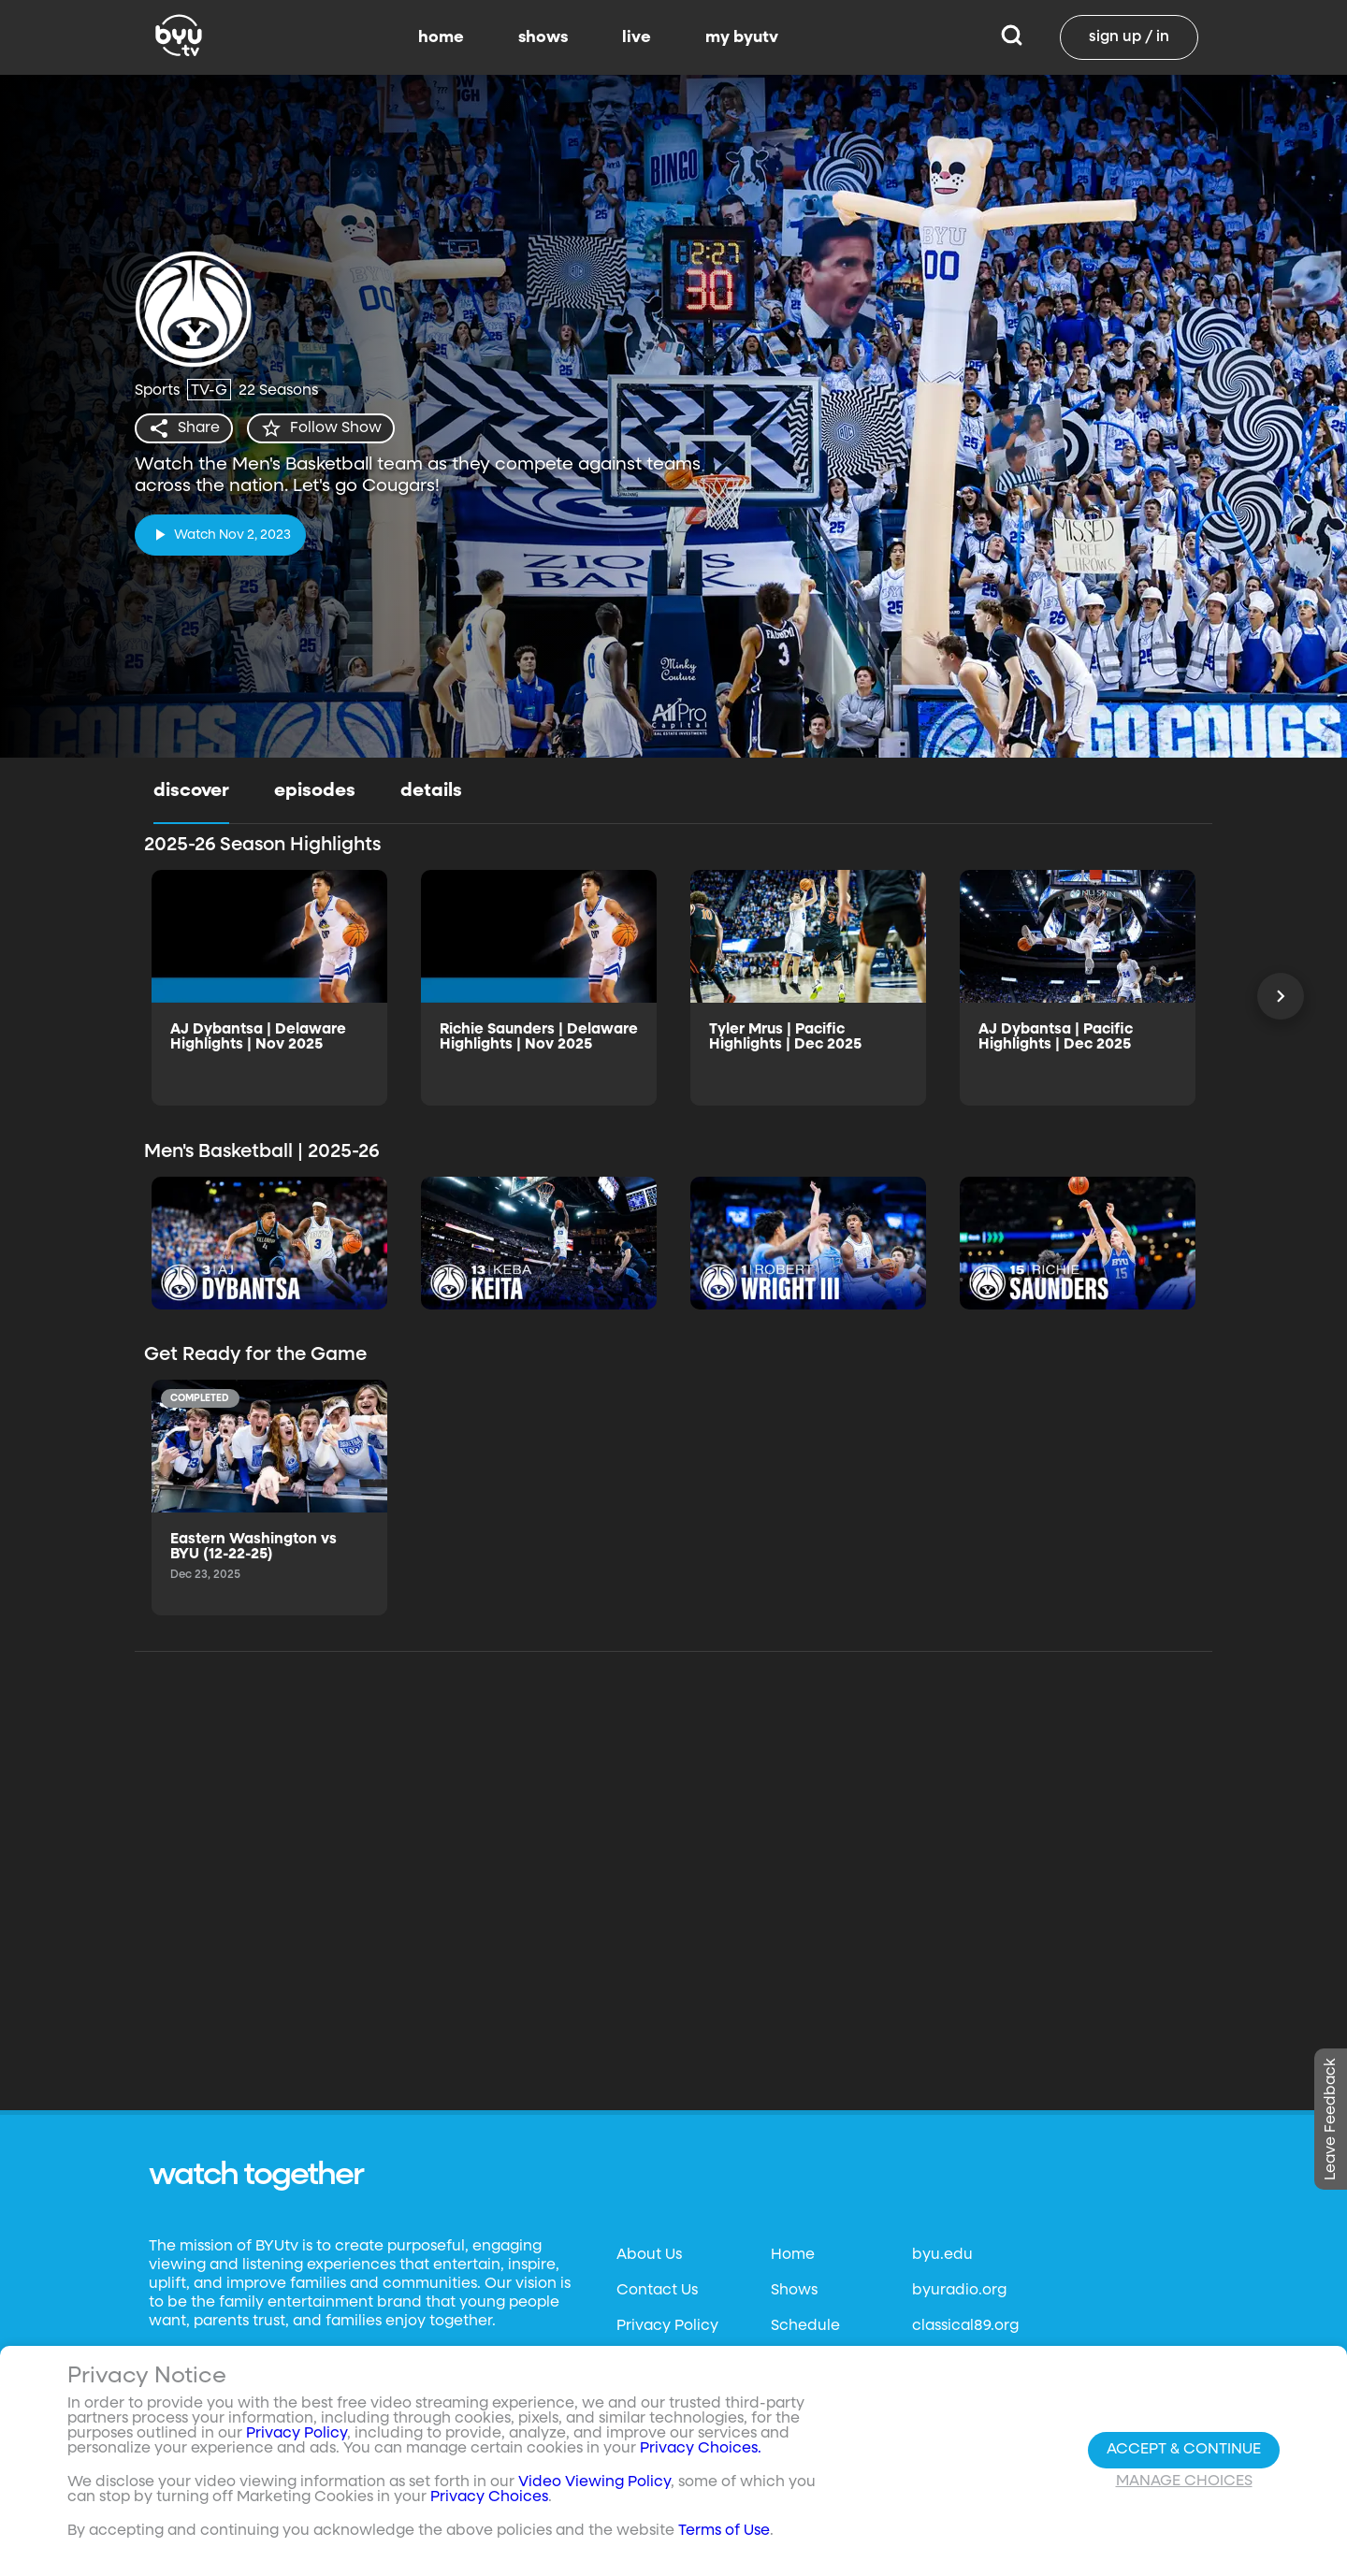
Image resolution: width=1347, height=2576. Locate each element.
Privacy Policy (667, 2326)
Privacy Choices (489, 2497)
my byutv (741, 37)
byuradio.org (959, 2290)
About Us (649, 2255)
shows (543, 37)
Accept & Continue (1184, 2449)
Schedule (805, 2326)
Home (793, 2255)
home (441, 37)
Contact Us (657, 2290)
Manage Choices (1184, 2481)
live (636, 37)
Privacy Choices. (700, 2448)
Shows (794, 2290)
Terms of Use (724, 2531)
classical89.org (965, 2326)
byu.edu (942, 2255)
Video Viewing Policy (594, 2482)
